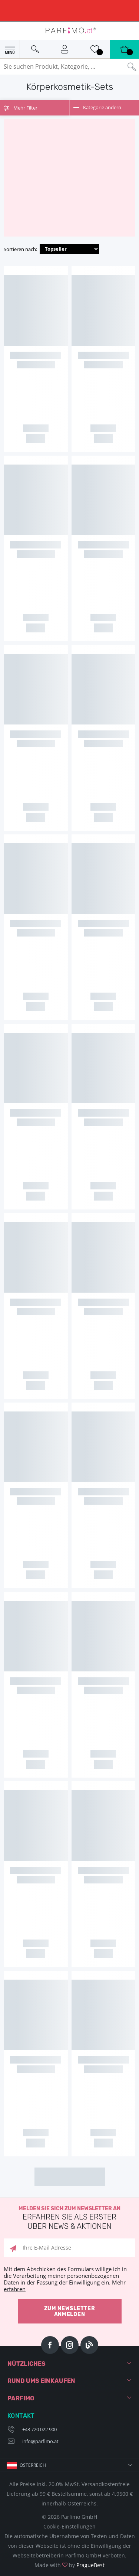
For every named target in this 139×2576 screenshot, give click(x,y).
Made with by (69, 2565)
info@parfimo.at (40, 2441)
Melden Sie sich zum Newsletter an (69, 2218)
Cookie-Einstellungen (69, 2526)
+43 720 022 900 (39, 2429)
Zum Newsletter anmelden (69, 2311)
